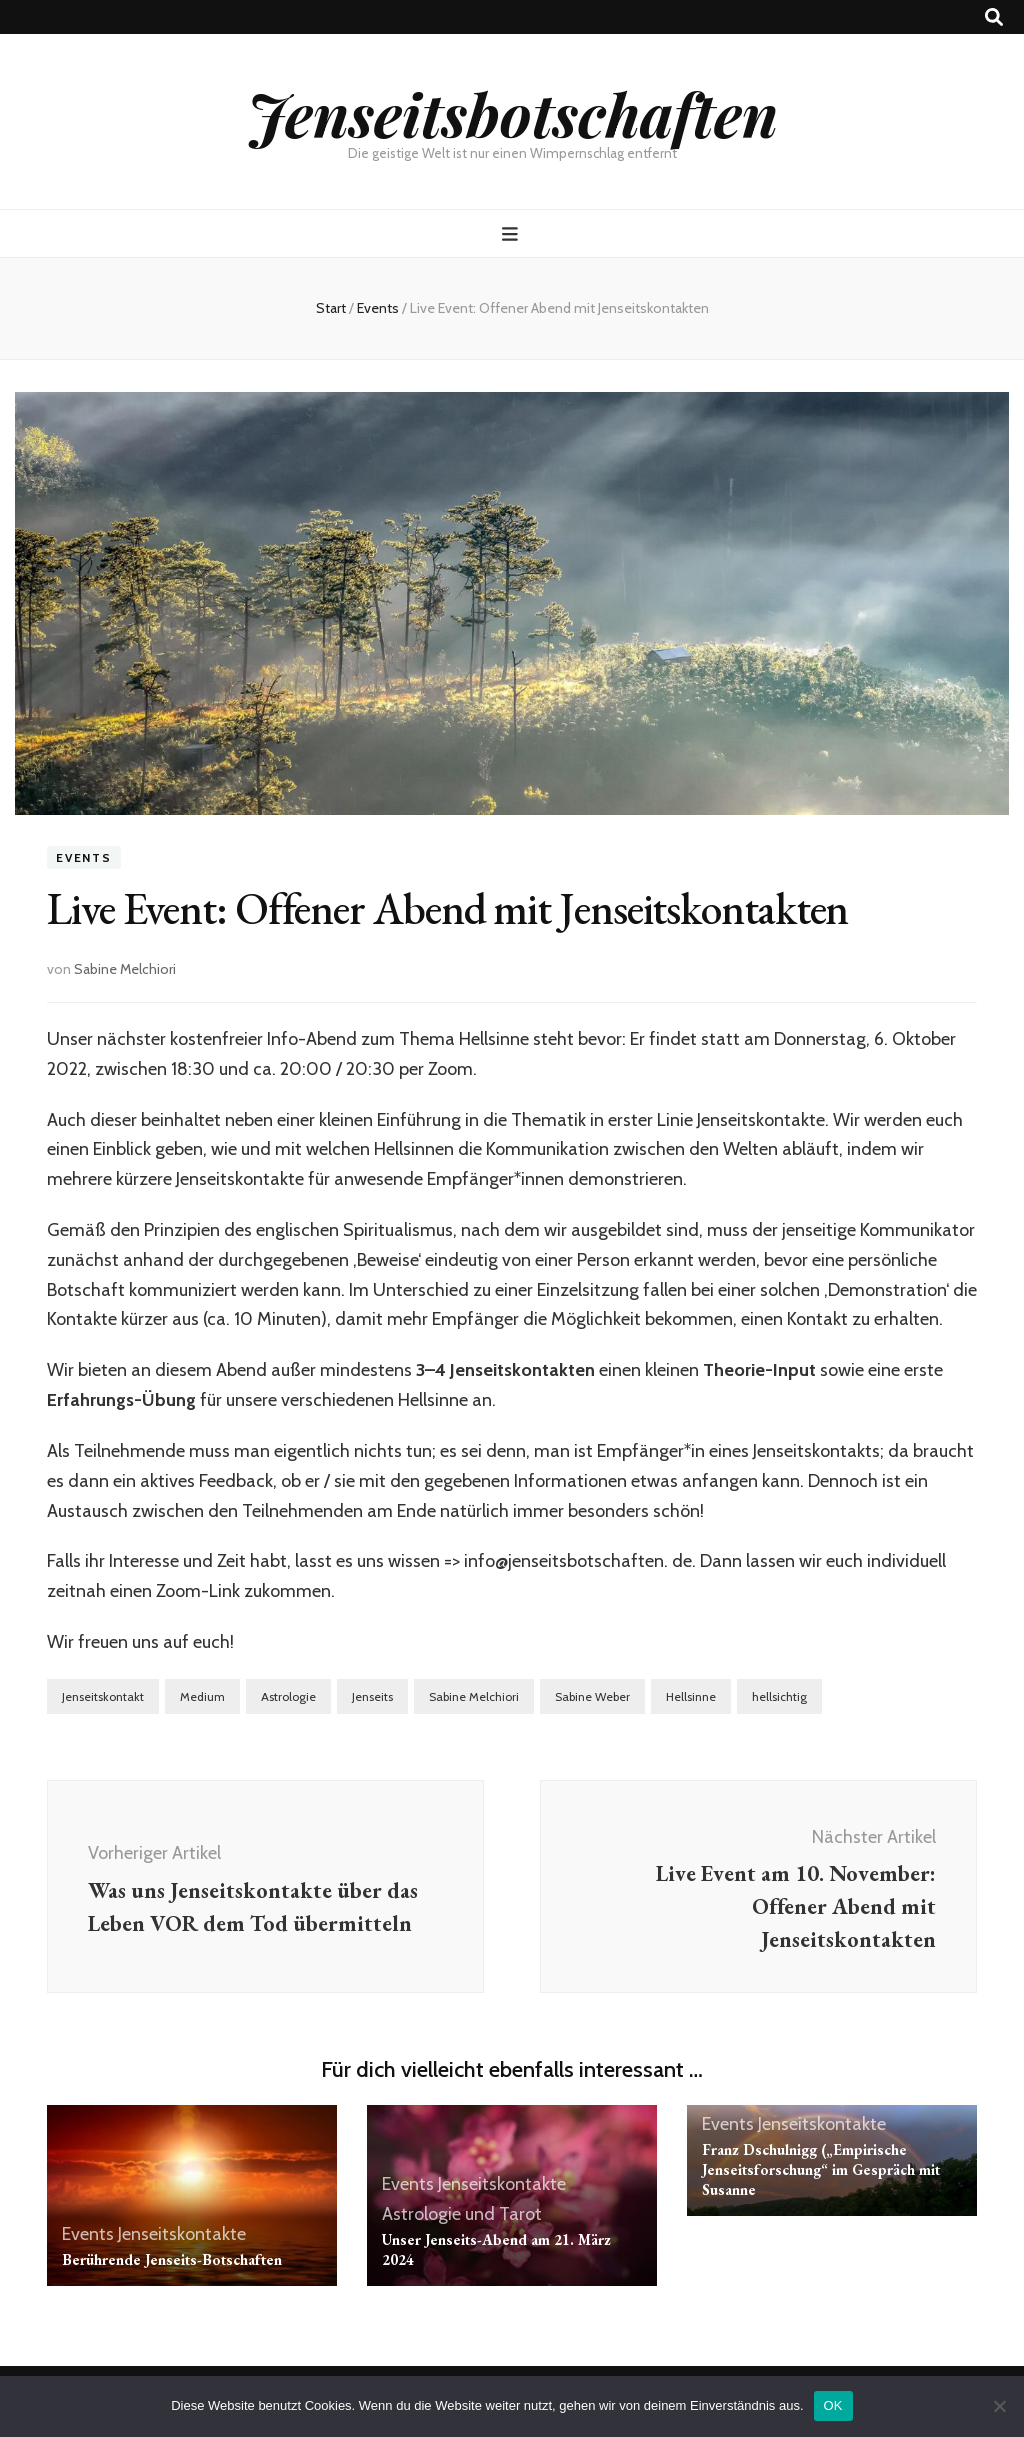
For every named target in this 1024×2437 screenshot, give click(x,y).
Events (84, 857)
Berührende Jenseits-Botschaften (172, 2259)
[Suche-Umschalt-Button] (994, 17)
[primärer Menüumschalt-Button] (512, 234)
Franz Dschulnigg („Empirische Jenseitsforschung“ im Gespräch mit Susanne (821, 2169)
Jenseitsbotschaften (512, 113)
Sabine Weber (592, 1696)
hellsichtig (779, 1696)
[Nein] (999, 2406)
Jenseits (372, 1696)
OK (833, 2405)
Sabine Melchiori (125, 969)
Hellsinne (691, 1696)
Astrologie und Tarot (462, 2214)
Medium (202, 1696)
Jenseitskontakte (182, 2234)
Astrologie (288, 1696)
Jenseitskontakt (103, 1696)
